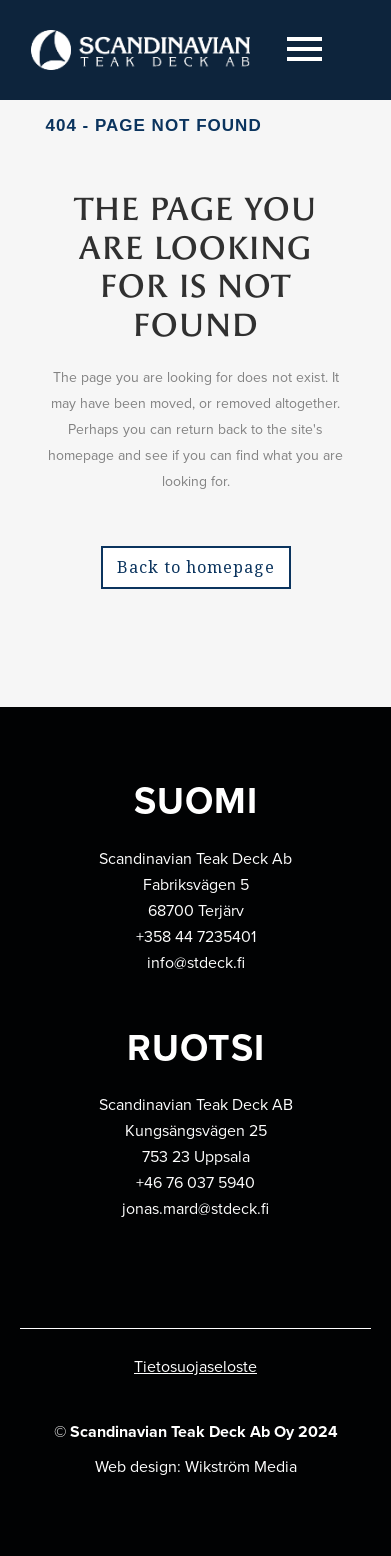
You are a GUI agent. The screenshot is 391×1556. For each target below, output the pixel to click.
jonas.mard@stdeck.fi (195, 1208)
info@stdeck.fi (196, 962)
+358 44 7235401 (196, 936)
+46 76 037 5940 (195, 1182)
